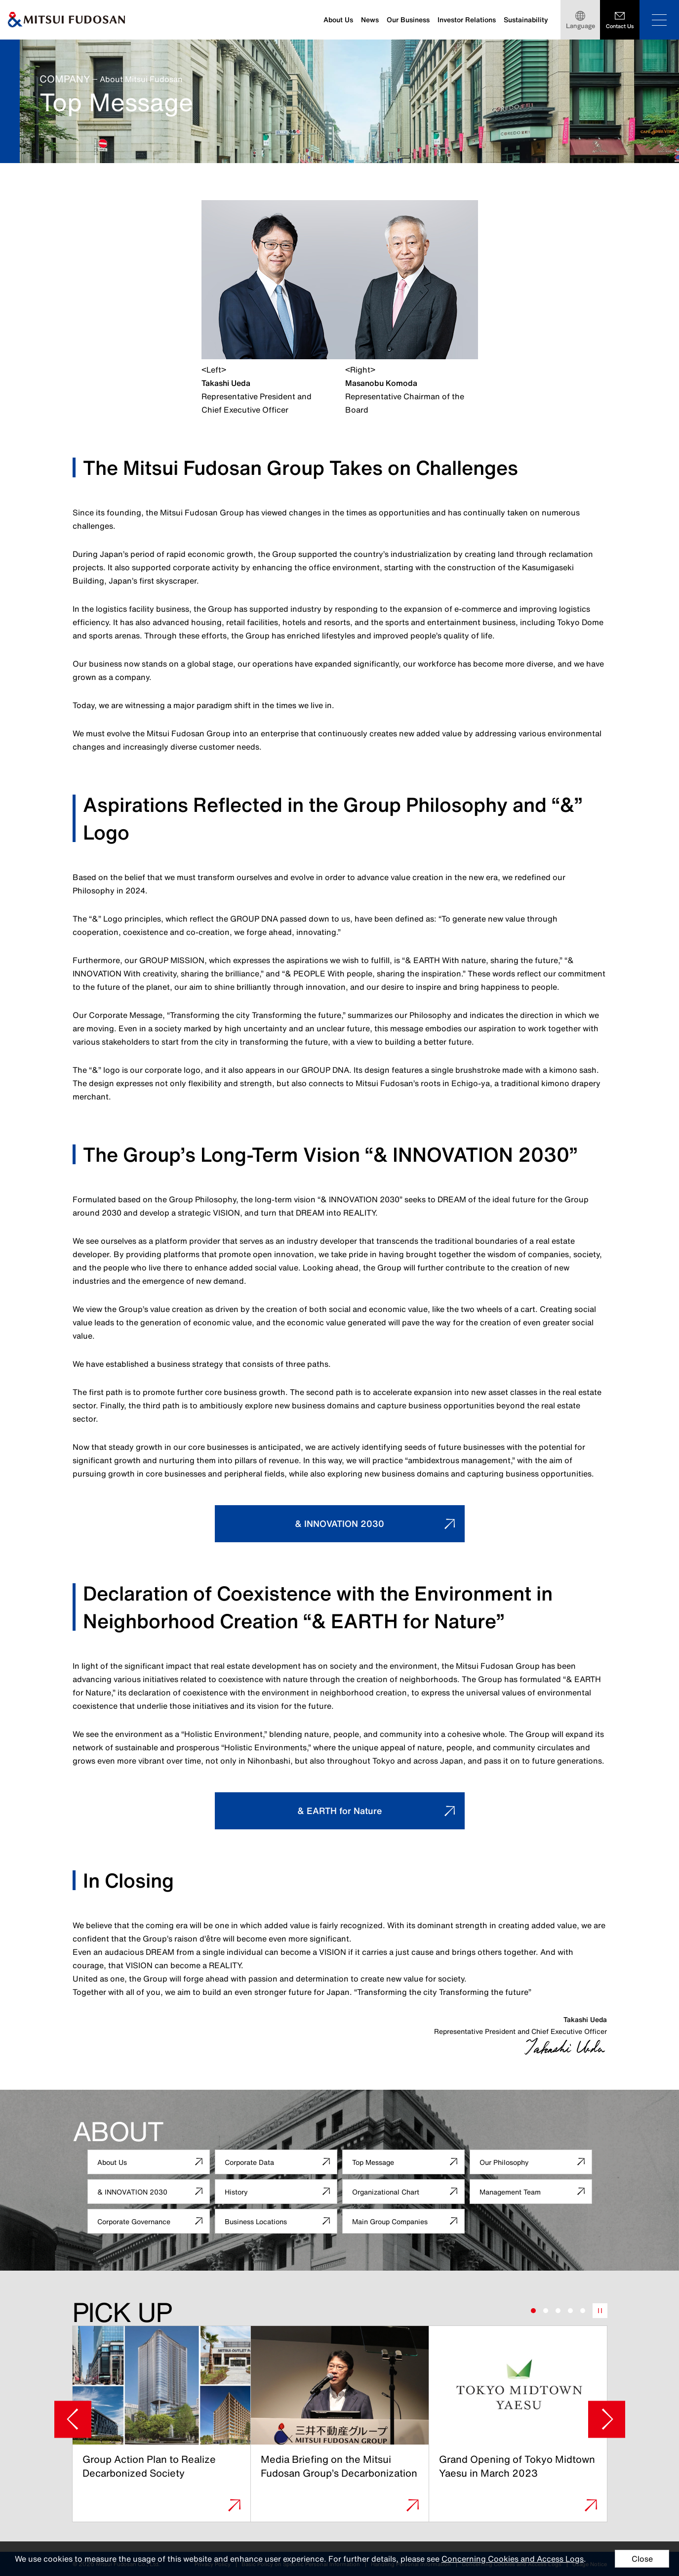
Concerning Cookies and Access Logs (512, 2559)
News (370, 20)
